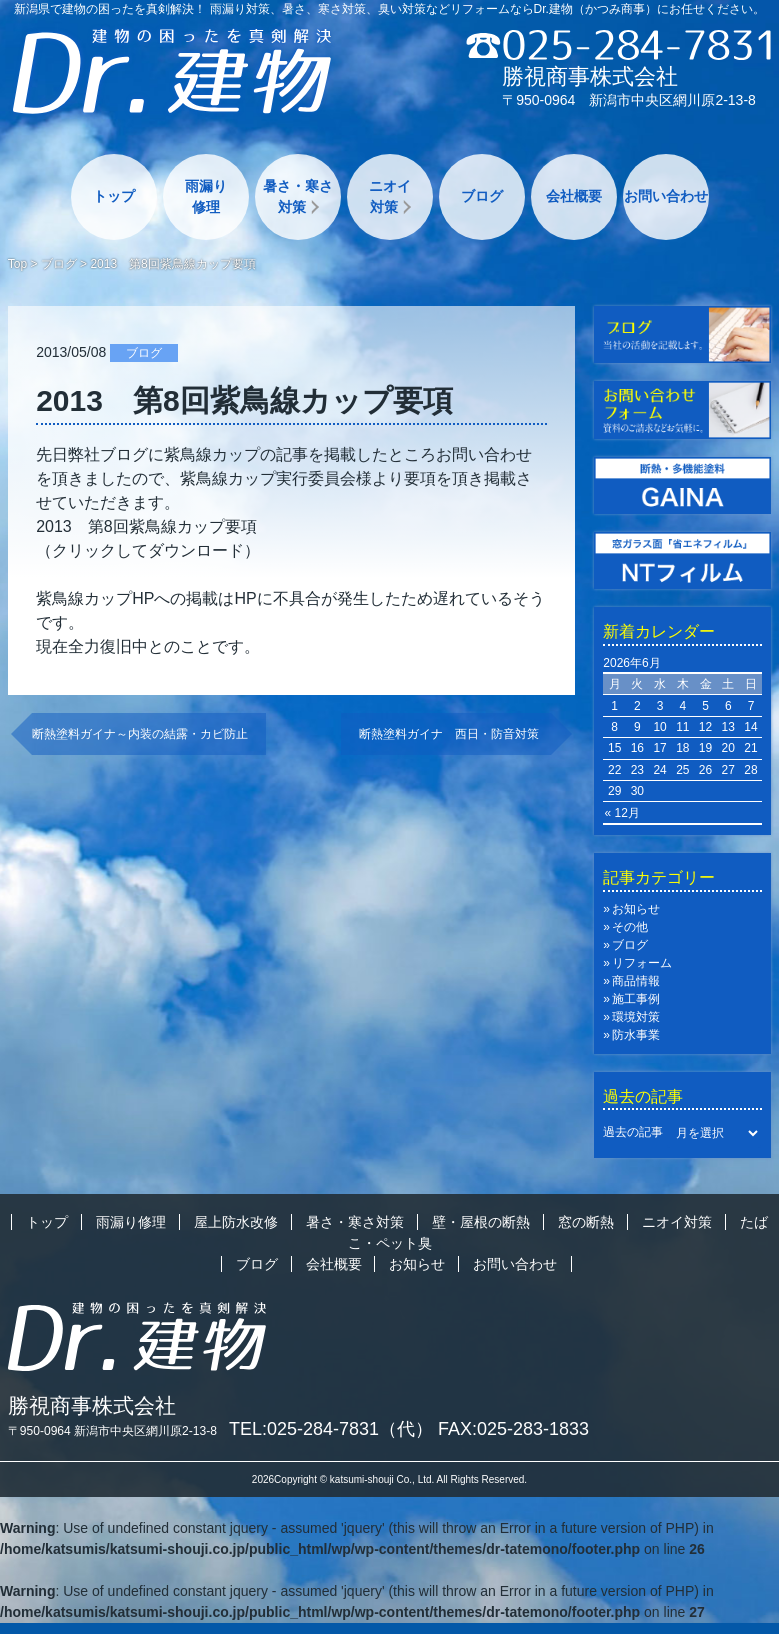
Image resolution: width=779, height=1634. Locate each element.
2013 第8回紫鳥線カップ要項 (146, 526)
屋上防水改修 (236, 1222)
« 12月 (621, 813)
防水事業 (636, 1035)
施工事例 (636, 999)
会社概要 (574, 196)
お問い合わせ (666, 196)
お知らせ (636, 909)
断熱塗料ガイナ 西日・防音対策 (455, 734)
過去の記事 (633, 1133)
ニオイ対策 (390, 196)
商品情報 (636, 981)
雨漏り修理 (206, 196)
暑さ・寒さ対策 (298, 196)
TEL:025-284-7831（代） (331, 1429)
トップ (114, 196)
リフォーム (642, 963)
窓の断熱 (586, 1222)
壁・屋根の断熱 (481, 1222)
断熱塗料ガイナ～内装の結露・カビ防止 (140, 734)
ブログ (482, 196)
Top (17, 264)
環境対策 (636, 1017)
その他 (630, 927)
